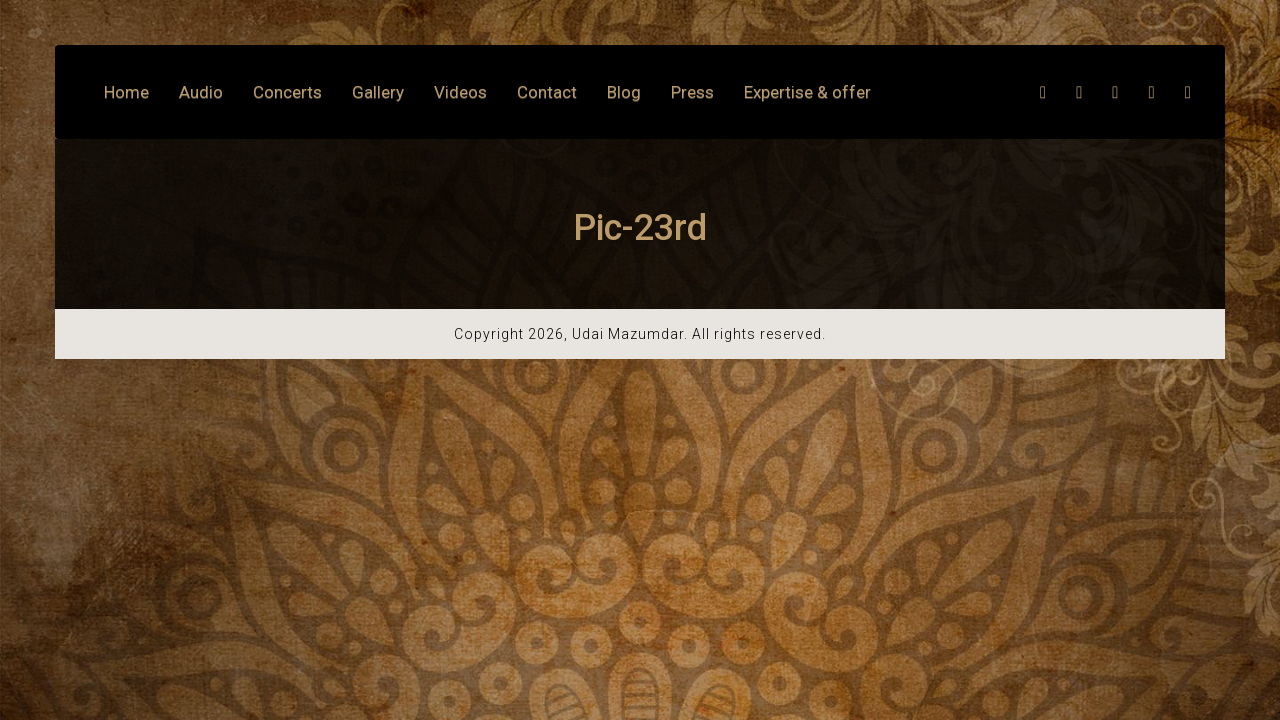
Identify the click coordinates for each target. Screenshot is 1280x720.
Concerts (287, 92)
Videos (460, 92)
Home (126, 92)
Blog (624, 92)
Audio (201, 92)
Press (692, 92)
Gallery (378, 92)
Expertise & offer (807, 92)
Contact (547, 92)
